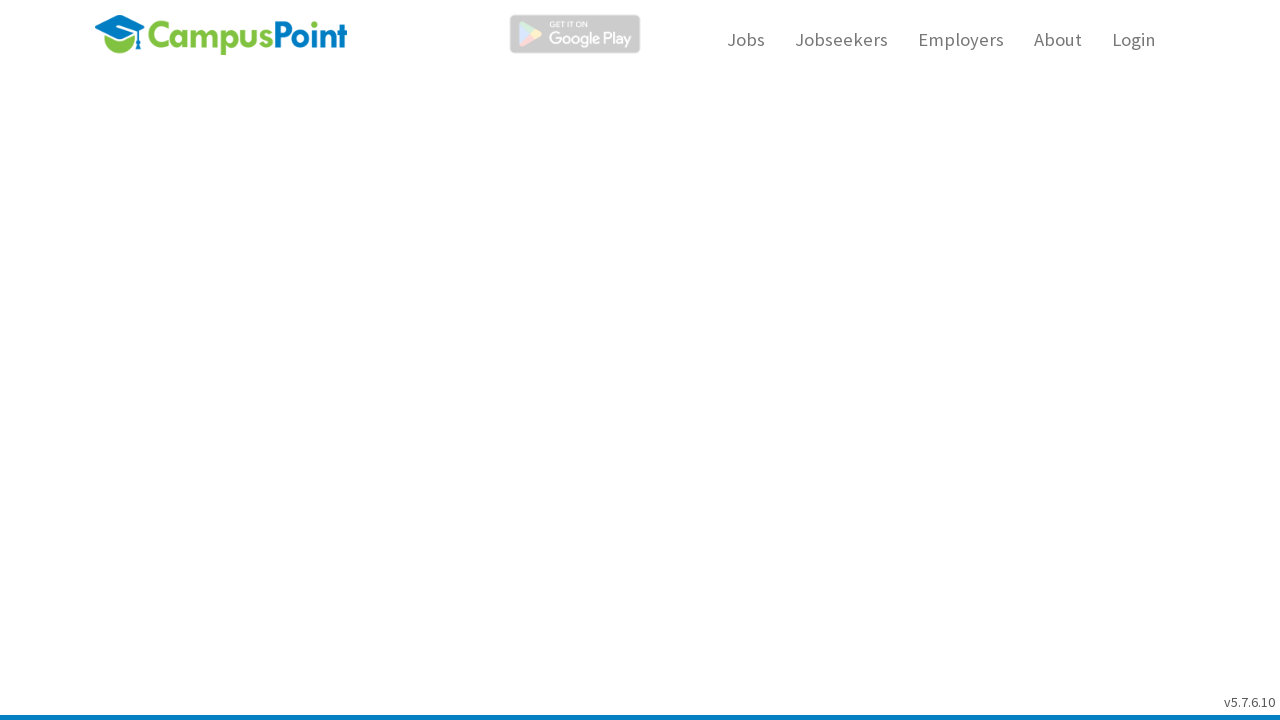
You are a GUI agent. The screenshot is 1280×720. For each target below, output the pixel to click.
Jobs (746, 39)
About (1058, 39)
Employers (961, 39)
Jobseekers (841, 39)
